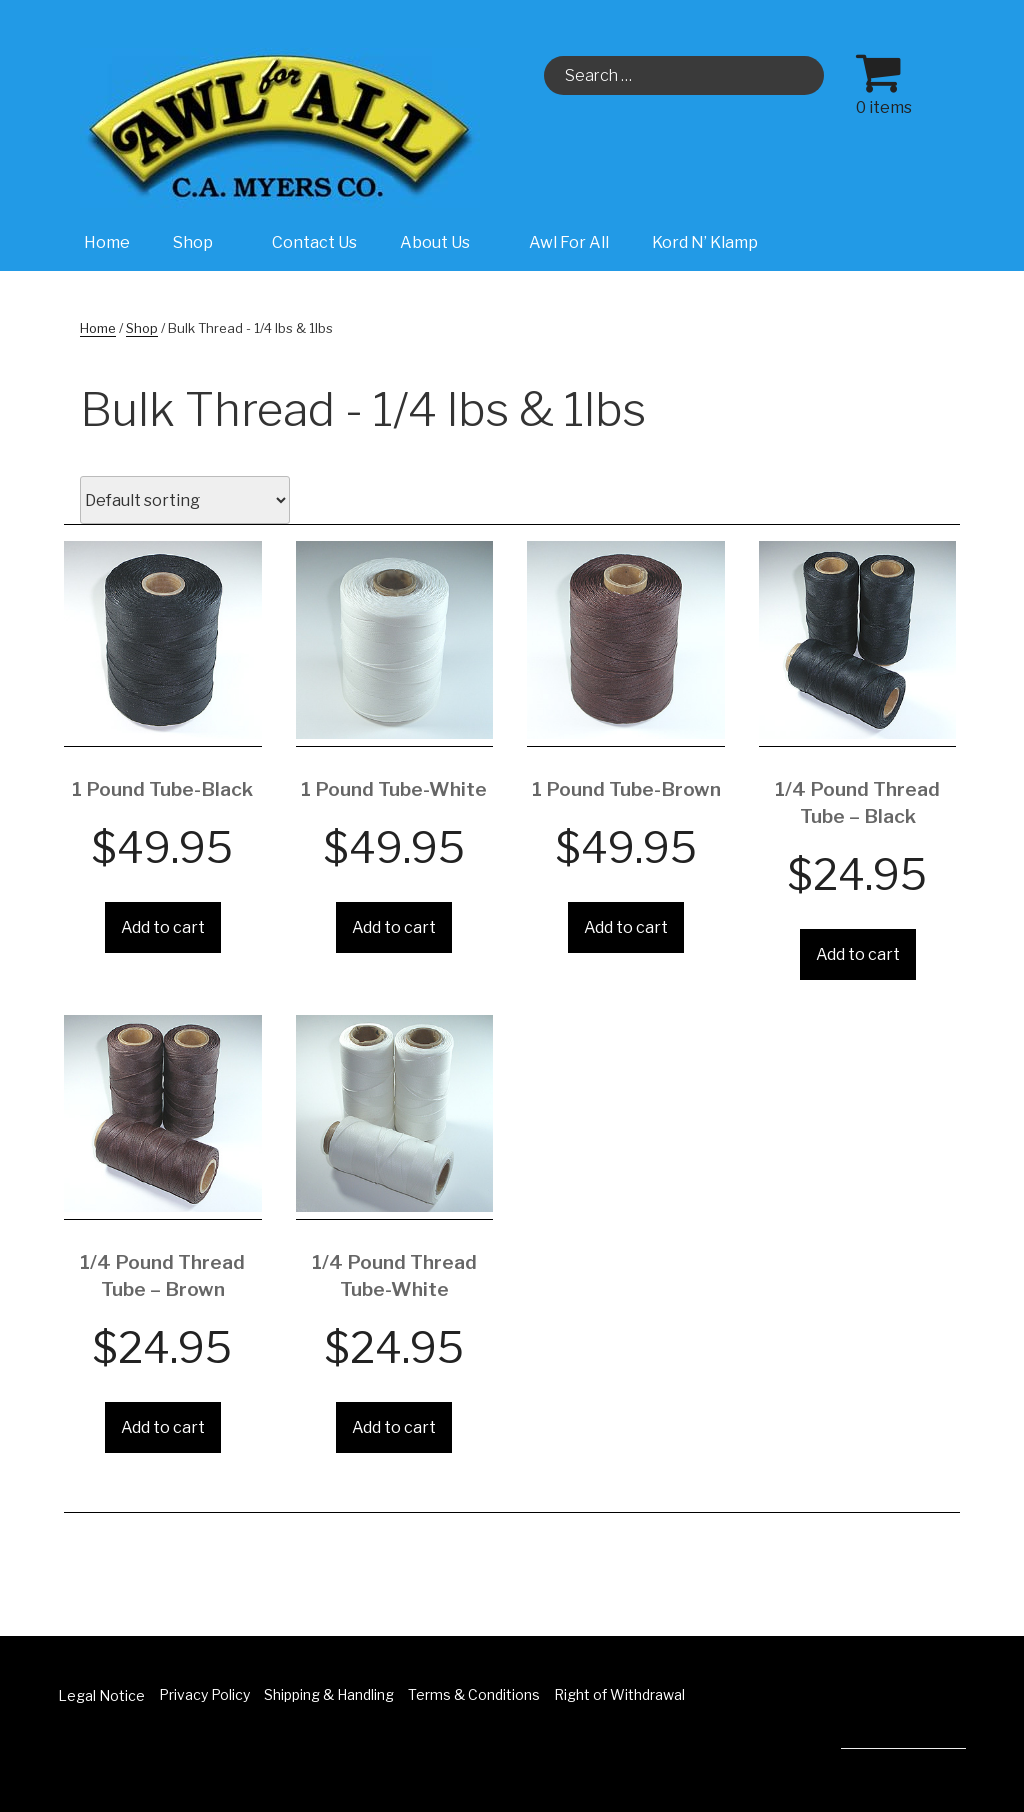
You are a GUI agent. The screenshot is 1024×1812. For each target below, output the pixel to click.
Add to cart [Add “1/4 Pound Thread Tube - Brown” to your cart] (163, 1427)
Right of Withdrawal (619, 1694)
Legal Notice (101, 1695)
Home (107, 242)
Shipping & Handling (329, 1694)
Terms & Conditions (474, 1694)
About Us (445, 242)
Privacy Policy (204, 1694)
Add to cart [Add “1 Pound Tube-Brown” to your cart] (626, 927)
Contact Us (314, 242)
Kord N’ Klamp (705, 242)
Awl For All (569, 242)
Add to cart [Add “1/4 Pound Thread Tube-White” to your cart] (394, 1427)
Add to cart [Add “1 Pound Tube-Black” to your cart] (163, 927)
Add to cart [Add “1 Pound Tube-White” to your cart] (394, 927)
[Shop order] (185, 500)
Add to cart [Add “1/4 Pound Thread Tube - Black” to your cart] (858, 954)
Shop (203, 242)
